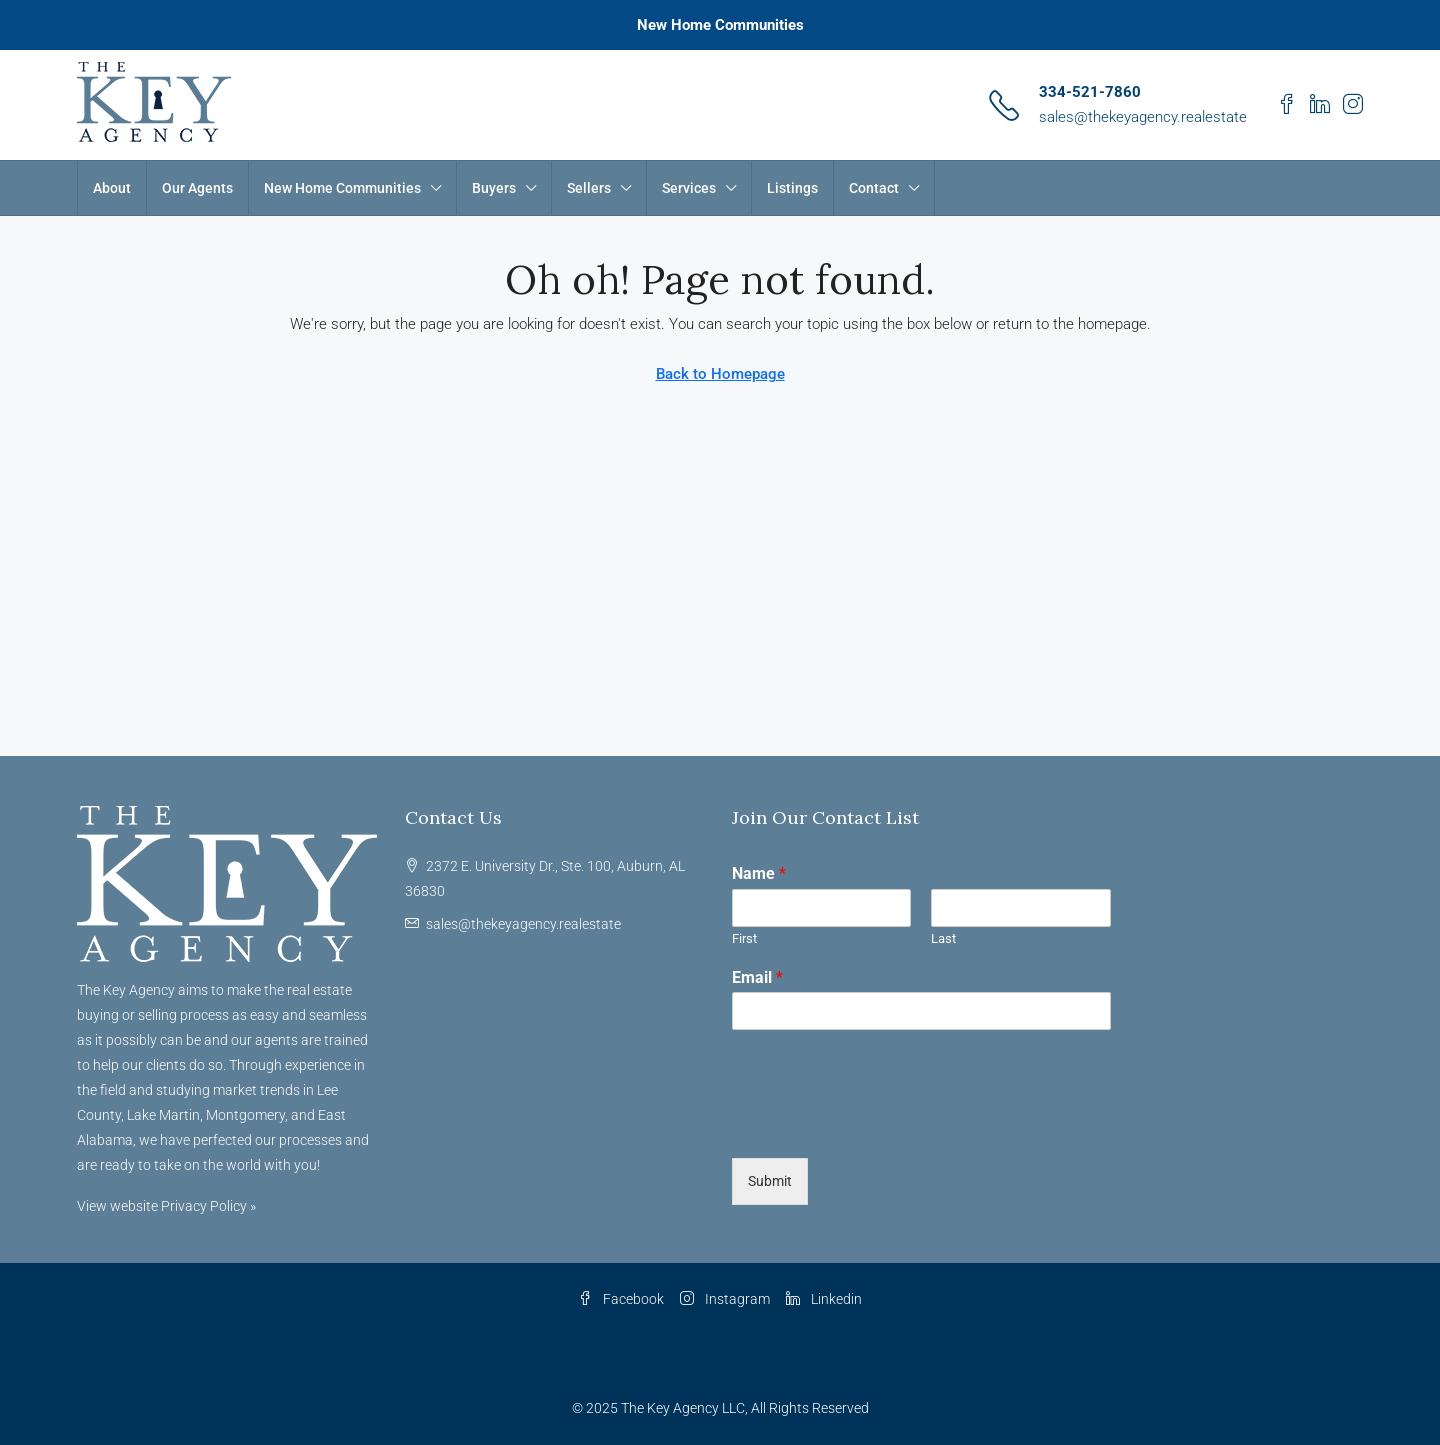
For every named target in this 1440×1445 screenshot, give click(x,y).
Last (943, 938)
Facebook (621, 1299)
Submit (770, 1181)
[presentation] (884, 1125)
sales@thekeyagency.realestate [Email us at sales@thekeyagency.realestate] (523, 924)
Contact (874, 188)
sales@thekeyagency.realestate (1143, 117)
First (744, 938)
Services (689, 188)
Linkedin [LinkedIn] (824, 1299)
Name (759, 873)
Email (757, 977)
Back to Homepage (720, 374)
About (112, 188)
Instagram (725, 1299)
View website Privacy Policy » (166, 1206)
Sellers (589, 188)
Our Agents (197, 188)
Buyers (494, 188)
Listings (792, 188)
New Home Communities (720, 25)
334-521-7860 (1090, 92)
